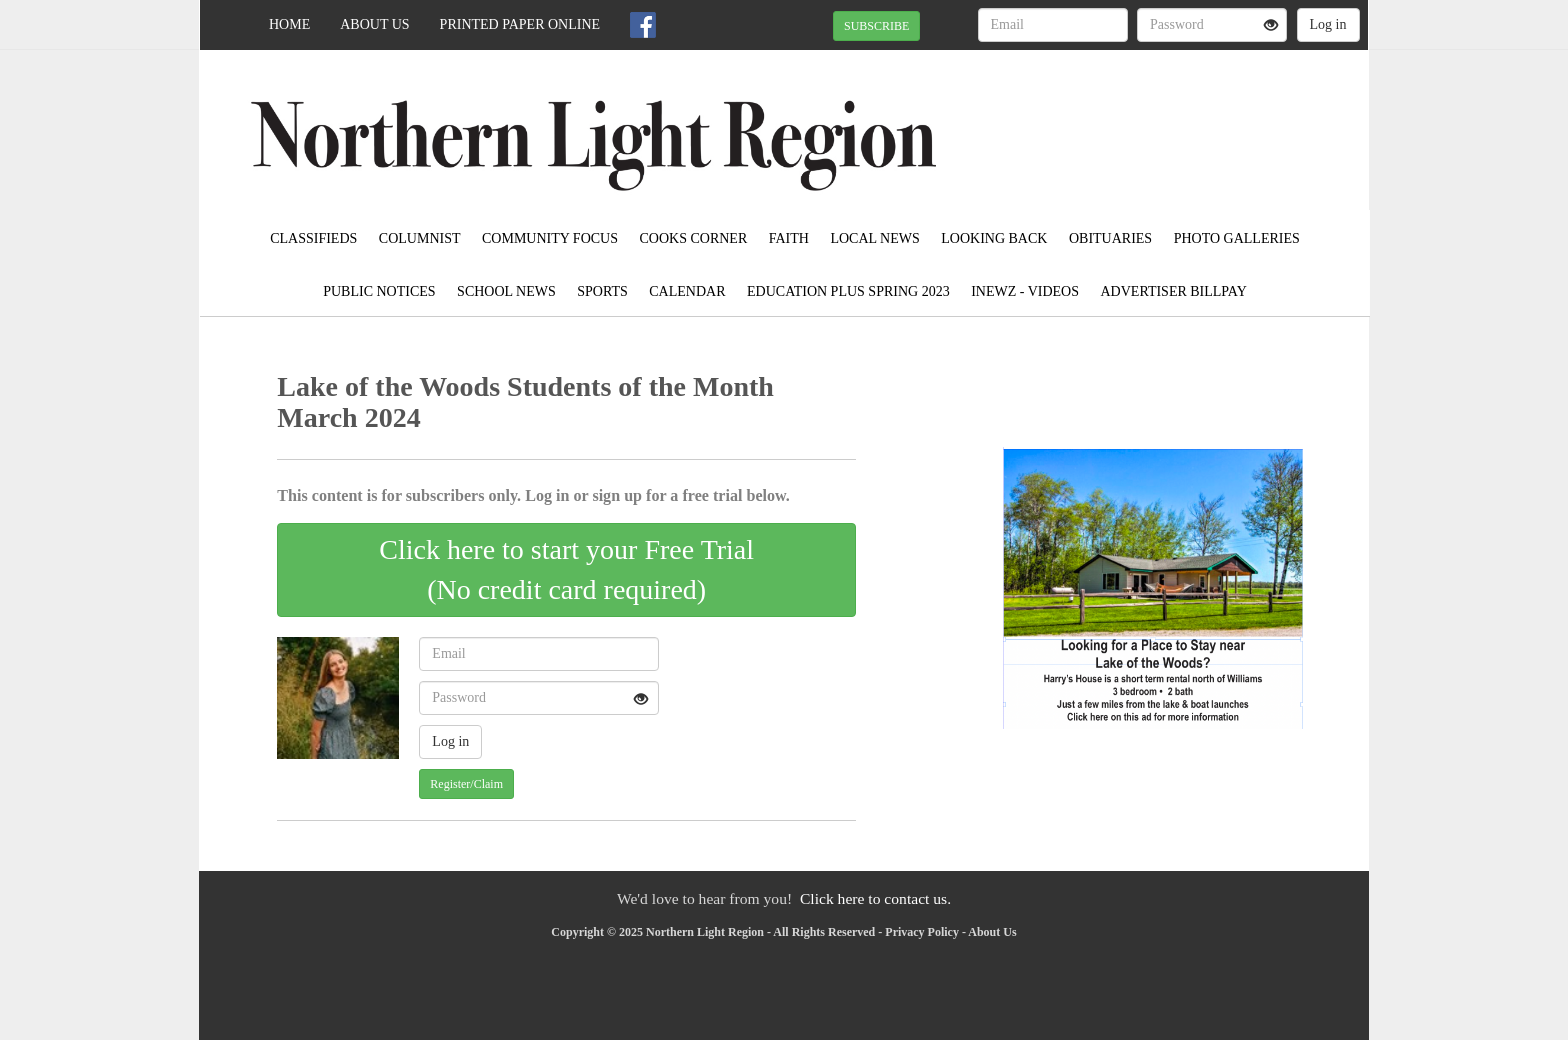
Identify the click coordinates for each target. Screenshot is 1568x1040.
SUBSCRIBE (876, 26)
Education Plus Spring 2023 (848, 291)
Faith (789, 238)
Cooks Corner (694, 238)
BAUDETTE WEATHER (1185, 120)
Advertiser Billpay (1174, 291)
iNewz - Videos (1025, 291)
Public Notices (379, 291)
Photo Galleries (1237, 238)
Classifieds (313, 238)
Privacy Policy (922, 932)
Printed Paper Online (520, 24)
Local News (874, 238)
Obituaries (1110, 238)
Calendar (687, 291)
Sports (602, 291)
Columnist (420, 238)
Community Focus (550, 238)
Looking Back (994, 238)
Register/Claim (466, 784)
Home (289, 24)
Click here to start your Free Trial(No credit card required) (566, 569)
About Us (374, 24)
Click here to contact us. (875, 898)
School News (506, 291)
